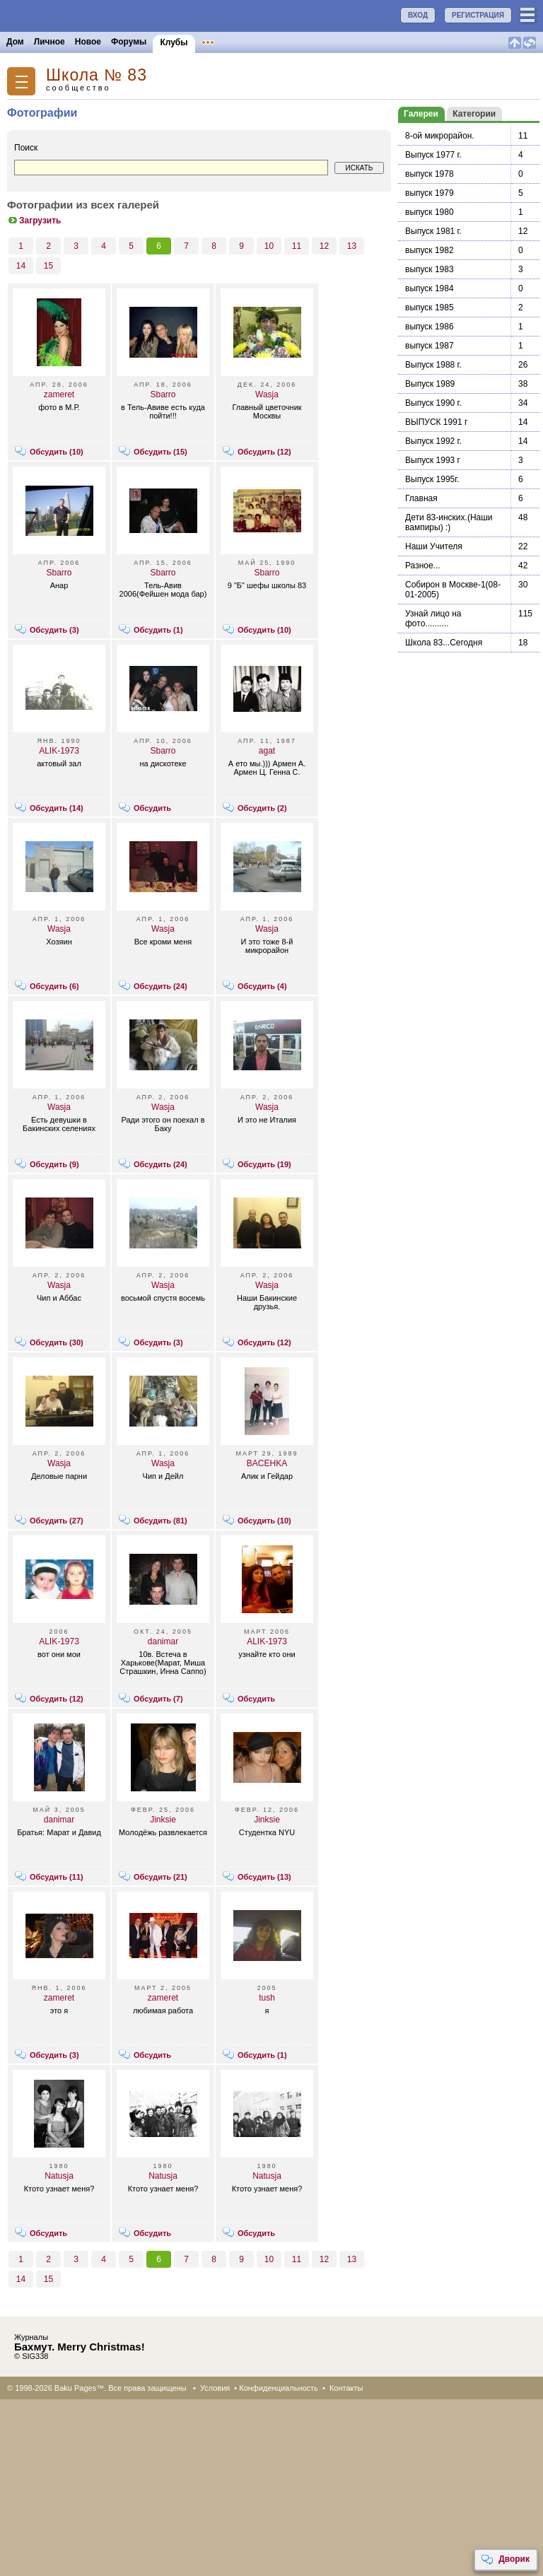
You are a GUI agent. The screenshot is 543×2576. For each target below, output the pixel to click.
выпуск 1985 (429, 307)
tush (267, 1998)
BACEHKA (267, 1463)
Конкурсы (285, 42)
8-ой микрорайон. (439, 136)
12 (324, 246)
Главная (421, 498)
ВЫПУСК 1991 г (436, 422)
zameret (59, 394)
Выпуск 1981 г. (433, 231)
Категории (474, 114)
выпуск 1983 (429, 269)
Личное (49, 42)
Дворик (505, 2559)
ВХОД (418, 15)
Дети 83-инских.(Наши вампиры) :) (449, 522)
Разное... (422, 565)
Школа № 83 (96, 75)
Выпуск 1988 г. (433, 365)
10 (269, 246)
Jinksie (163, 1820)
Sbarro (162, 394)
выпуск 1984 (429, 288)
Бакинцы (335, 42)
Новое (88, 42)
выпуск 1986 (429, 327)
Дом (15, 42)
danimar (163, 1641)
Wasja (267, 394)
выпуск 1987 (429, 346)
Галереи (421, 114)
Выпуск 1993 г (432, 460)
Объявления (228, 42)
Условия (215, 2388)
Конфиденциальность (278, 2388)
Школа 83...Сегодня (443, 643)
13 (351, 246)
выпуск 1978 (429, 174)
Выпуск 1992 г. (433, 441)
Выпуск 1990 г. (433, 403)
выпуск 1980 (429, 212)
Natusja (59, 2176)
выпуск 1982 (429, 250)
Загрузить (34, 221)
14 (20, 266)
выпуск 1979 (429, 193)
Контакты (346, 2388)
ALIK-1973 (59, 751)
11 (296, 246)
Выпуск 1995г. (432, 479)
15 (48, 266)
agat (267, 751)
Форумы (128, 42)
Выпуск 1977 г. (433, 155)
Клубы (173, 42)
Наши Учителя (433, 546)
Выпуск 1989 (430, 384)
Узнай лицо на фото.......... (433, 618)
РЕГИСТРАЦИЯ (478, 15)
